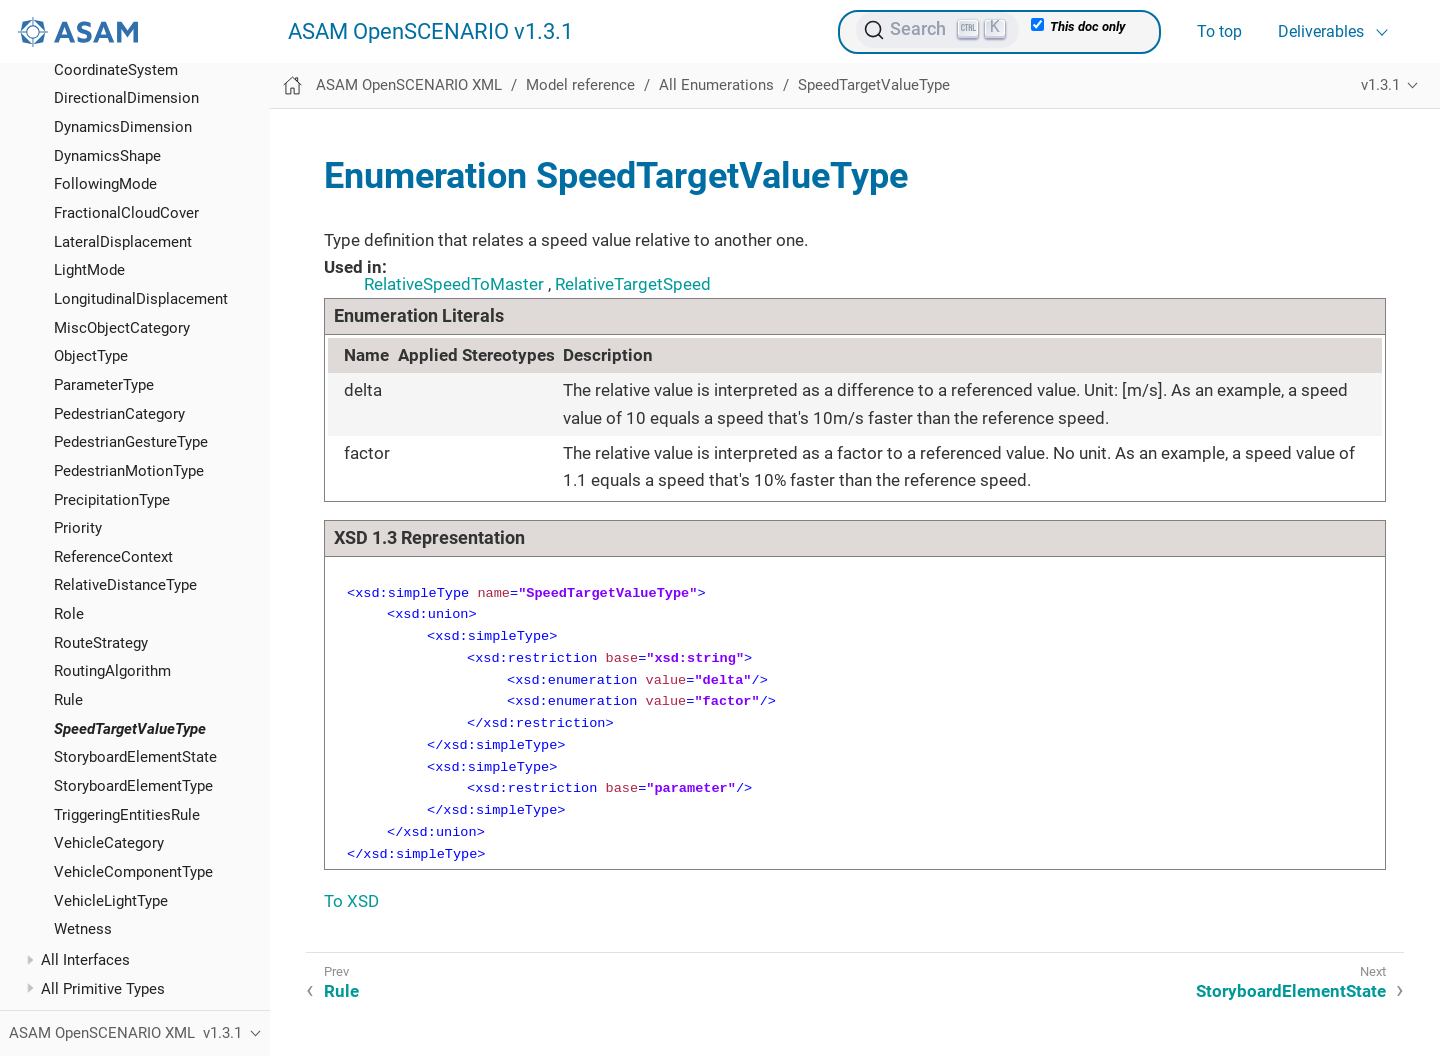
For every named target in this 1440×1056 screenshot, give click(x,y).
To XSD (351, 901)
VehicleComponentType (133, 872)
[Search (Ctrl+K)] (937, 30)
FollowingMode (105, 184)
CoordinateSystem (116, 70)
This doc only (1078, 26)
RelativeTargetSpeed (633, 284)
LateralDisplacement (123, 242)
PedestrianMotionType (129, 471)
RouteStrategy (101, 643)
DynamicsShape (107, 156)
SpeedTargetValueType (130, 729)
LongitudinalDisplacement (141, 299)
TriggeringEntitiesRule (127, 815)
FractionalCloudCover (126, 213)
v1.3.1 (1380, 85)
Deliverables (1321, 31)
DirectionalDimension (126, 98)
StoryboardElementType (133, 786)
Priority (78, 528)
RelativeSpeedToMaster (454, 284)
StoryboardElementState (135, 757)
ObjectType (91, 356)
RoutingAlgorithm (112, 671)
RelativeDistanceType (125, 585)
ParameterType (104, 385)
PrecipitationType (112, 500)
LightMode (89, 270)
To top (1219, 31)
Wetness (83, 929)
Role (69, 614)
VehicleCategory (109, 843)
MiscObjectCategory (122, 328)
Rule (68, 700)
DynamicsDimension (123, 127)
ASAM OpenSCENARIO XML (409, 85)
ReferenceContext (113, 557)
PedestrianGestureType (131, 442)
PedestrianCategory (119, 414)
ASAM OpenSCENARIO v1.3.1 (430, 32)
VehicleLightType (111, 901)
